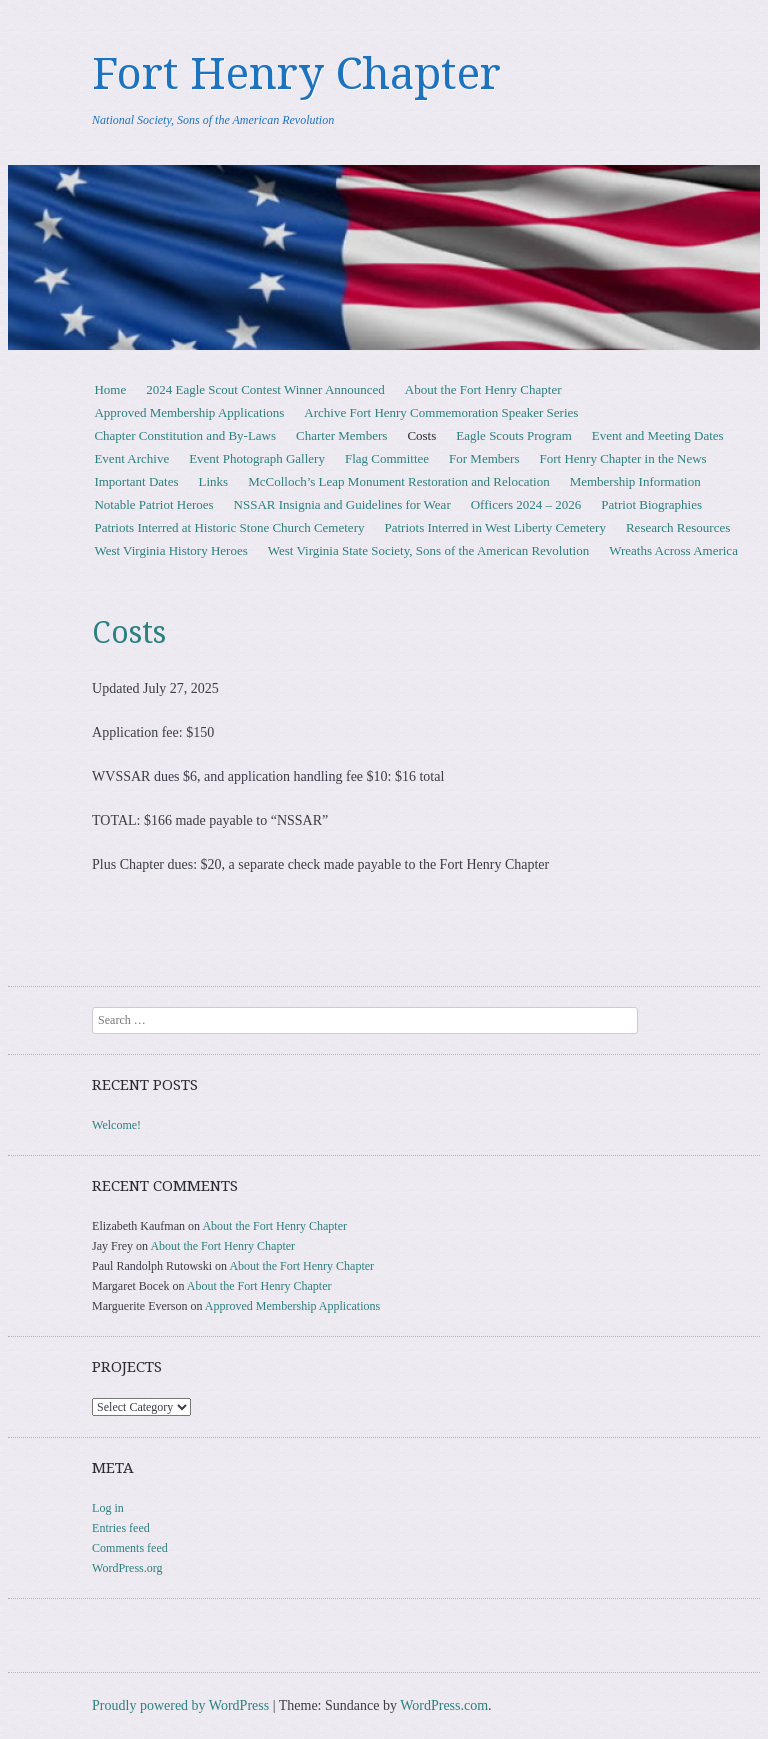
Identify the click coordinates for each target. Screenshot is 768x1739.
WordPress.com (444, 1705)
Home (110, 389)
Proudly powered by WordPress (180, 1705)
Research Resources (678, 527)
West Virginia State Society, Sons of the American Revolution (428, 550)
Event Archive (131, 458)
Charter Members (341, 435)
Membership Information (635, 481)
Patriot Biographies (651, 504)
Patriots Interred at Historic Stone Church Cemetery (229, 527)
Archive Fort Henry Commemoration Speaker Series (441, 412)
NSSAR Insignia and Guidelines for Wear (342, 504)
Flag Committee (387, 458)
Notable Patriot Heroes (153, 504)
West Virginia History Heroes (170, 550)
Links (214, 481)
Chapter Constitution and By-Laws (185, 435)
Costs (421, 435)
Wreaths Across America (673, 550)
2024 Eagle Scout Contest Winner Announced (265, 389)
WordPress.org (127, 1568)
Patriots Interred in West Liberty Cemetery (494, 527)
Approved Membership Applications (189, 412)
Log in (108, 1508)
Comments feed (130, 1548)
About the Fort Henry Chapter (483, 389)
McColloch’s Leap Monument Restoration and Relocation (398, 481)
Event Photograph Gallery (257, 458)
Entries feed (121, 1528)
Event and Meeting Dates (658, 435)
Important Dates (136, 481)
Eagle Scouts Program (514, 435)
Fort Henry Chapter (296, 74)
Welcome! (116, 1125)
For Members (484, 458)
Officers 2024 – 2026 (526, 504)
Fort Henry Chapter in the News (622, 458)
